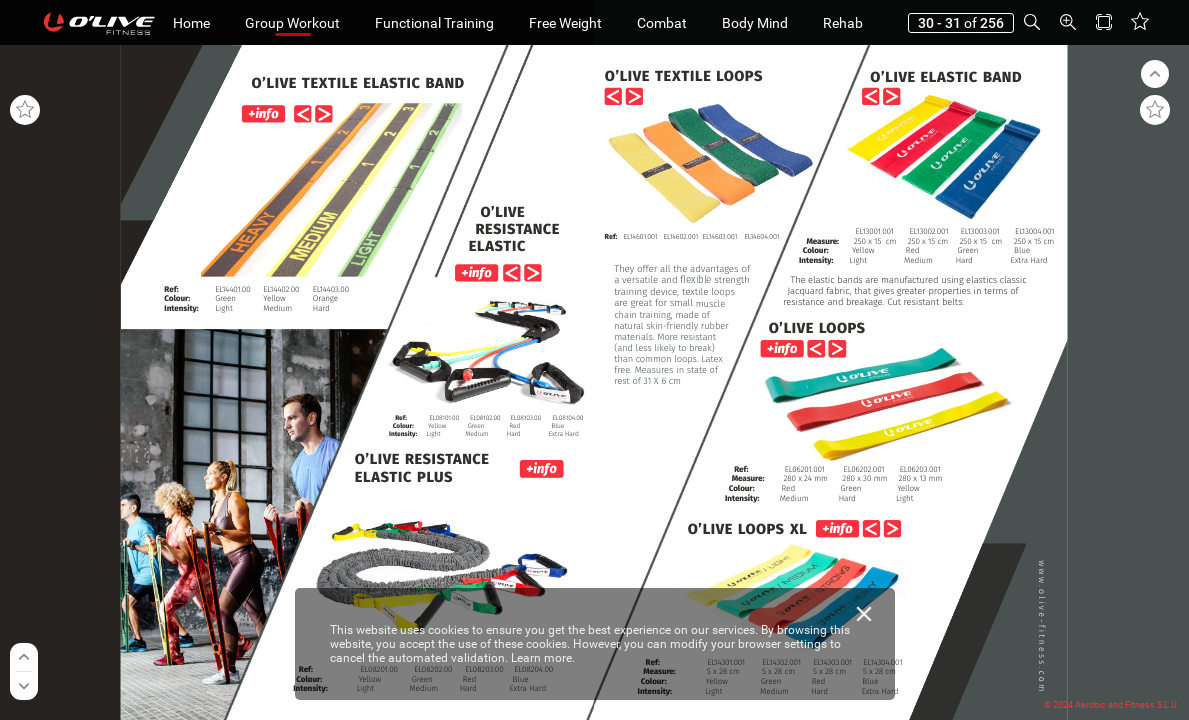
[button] (58, 22)
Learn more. (543, 658)
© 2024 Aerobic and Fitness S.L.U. (1111, 705)
